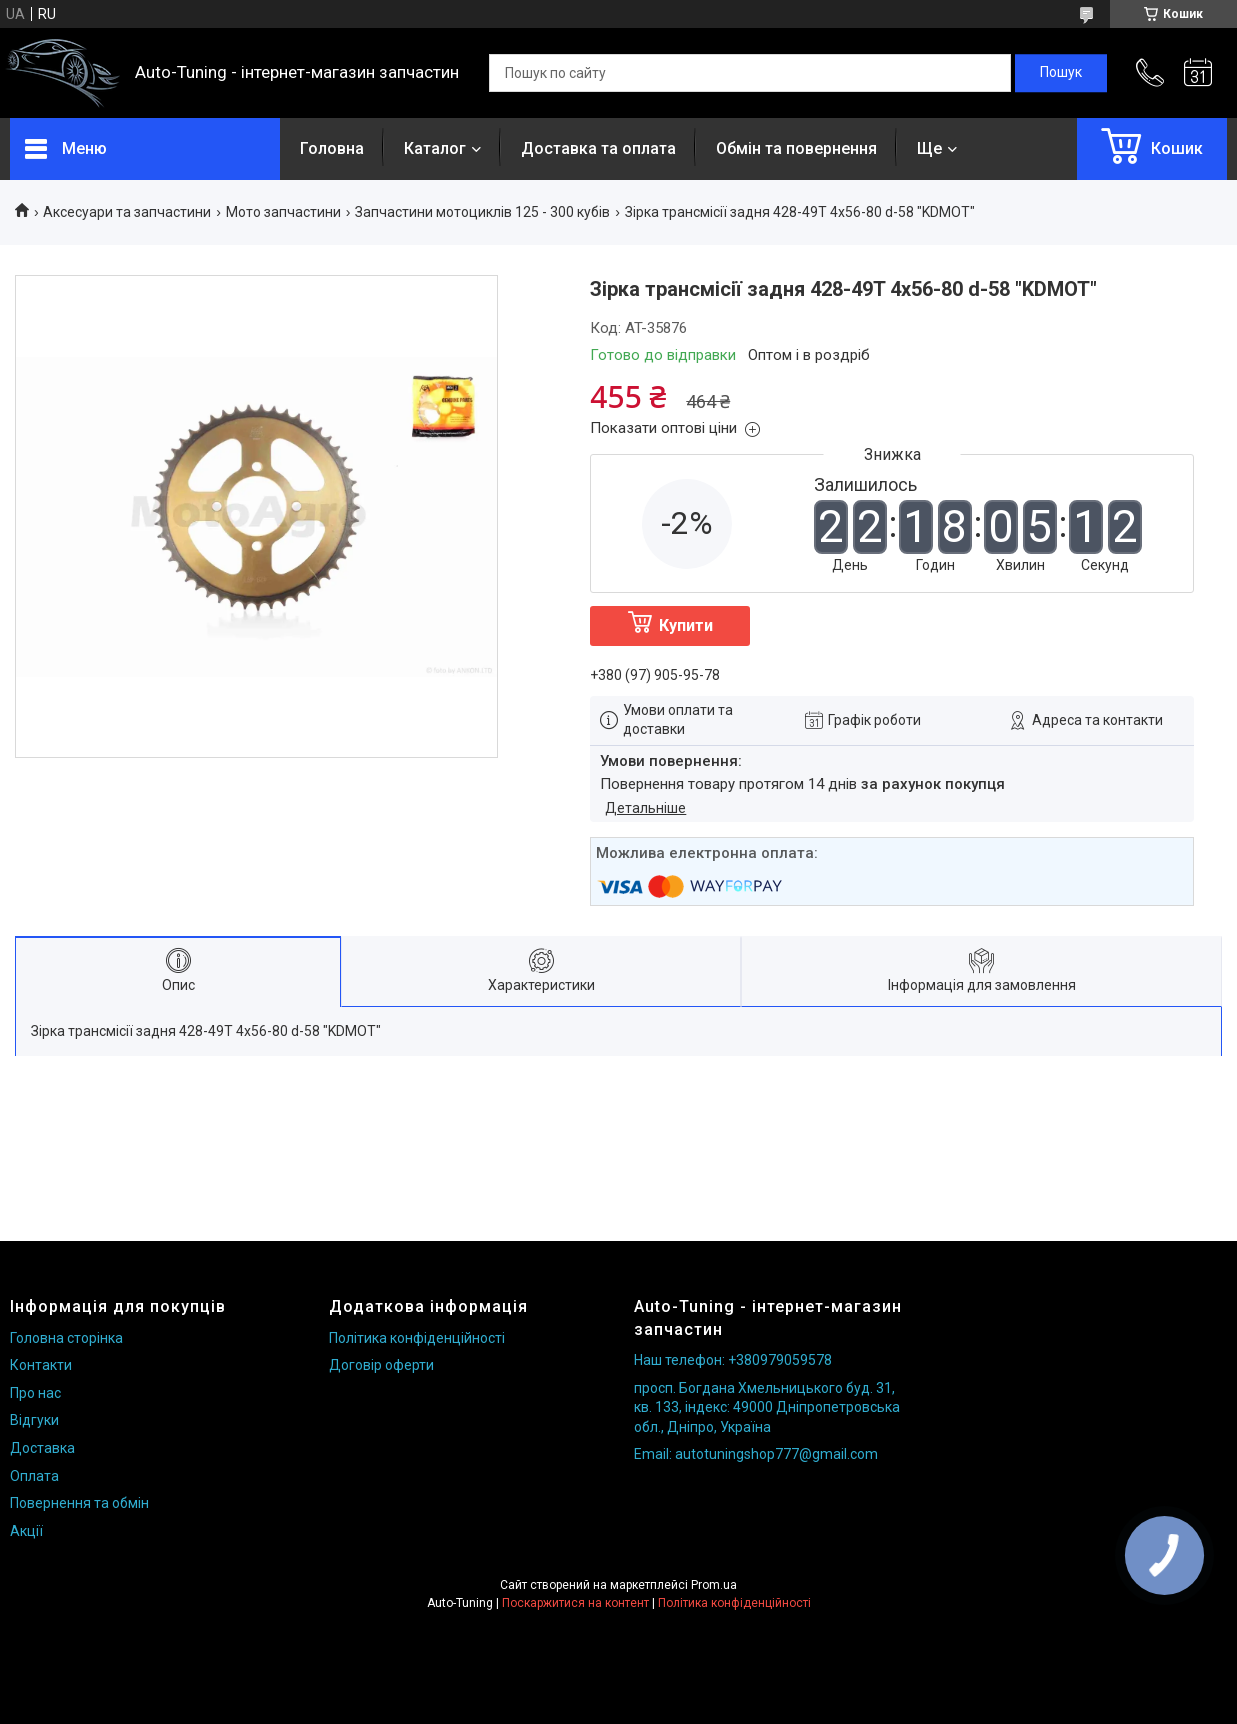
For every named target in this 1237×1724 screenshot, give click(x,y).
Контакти (41, 1365)
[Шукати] (1061, 73)
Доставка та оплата (598, 148)
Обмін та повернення (796, 148)
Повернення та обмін (79, 1503)
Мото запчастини (283, 212)
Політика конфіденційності (417, 1338)
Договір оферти (381, 1365)
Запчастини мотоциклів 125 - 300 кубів (482, 212)
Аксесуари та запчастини (127, 212)
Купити (686, 625)
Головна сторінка (66, 1338)
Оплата (34, 1476)
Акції (26, 1531)
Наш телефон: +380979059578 (733, 1360)
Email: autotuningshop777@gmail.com (756, 1454)
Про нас (35, 1393)
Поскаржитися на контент (575, 1603)
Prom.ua (714, 1585)
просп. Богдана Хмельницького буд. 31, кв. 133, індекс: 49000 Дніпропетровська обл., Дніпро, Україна (767, 1407)
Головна (332, 148)
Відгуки (34, 1420)
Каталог (435, 148)
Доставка (42, 1448)
